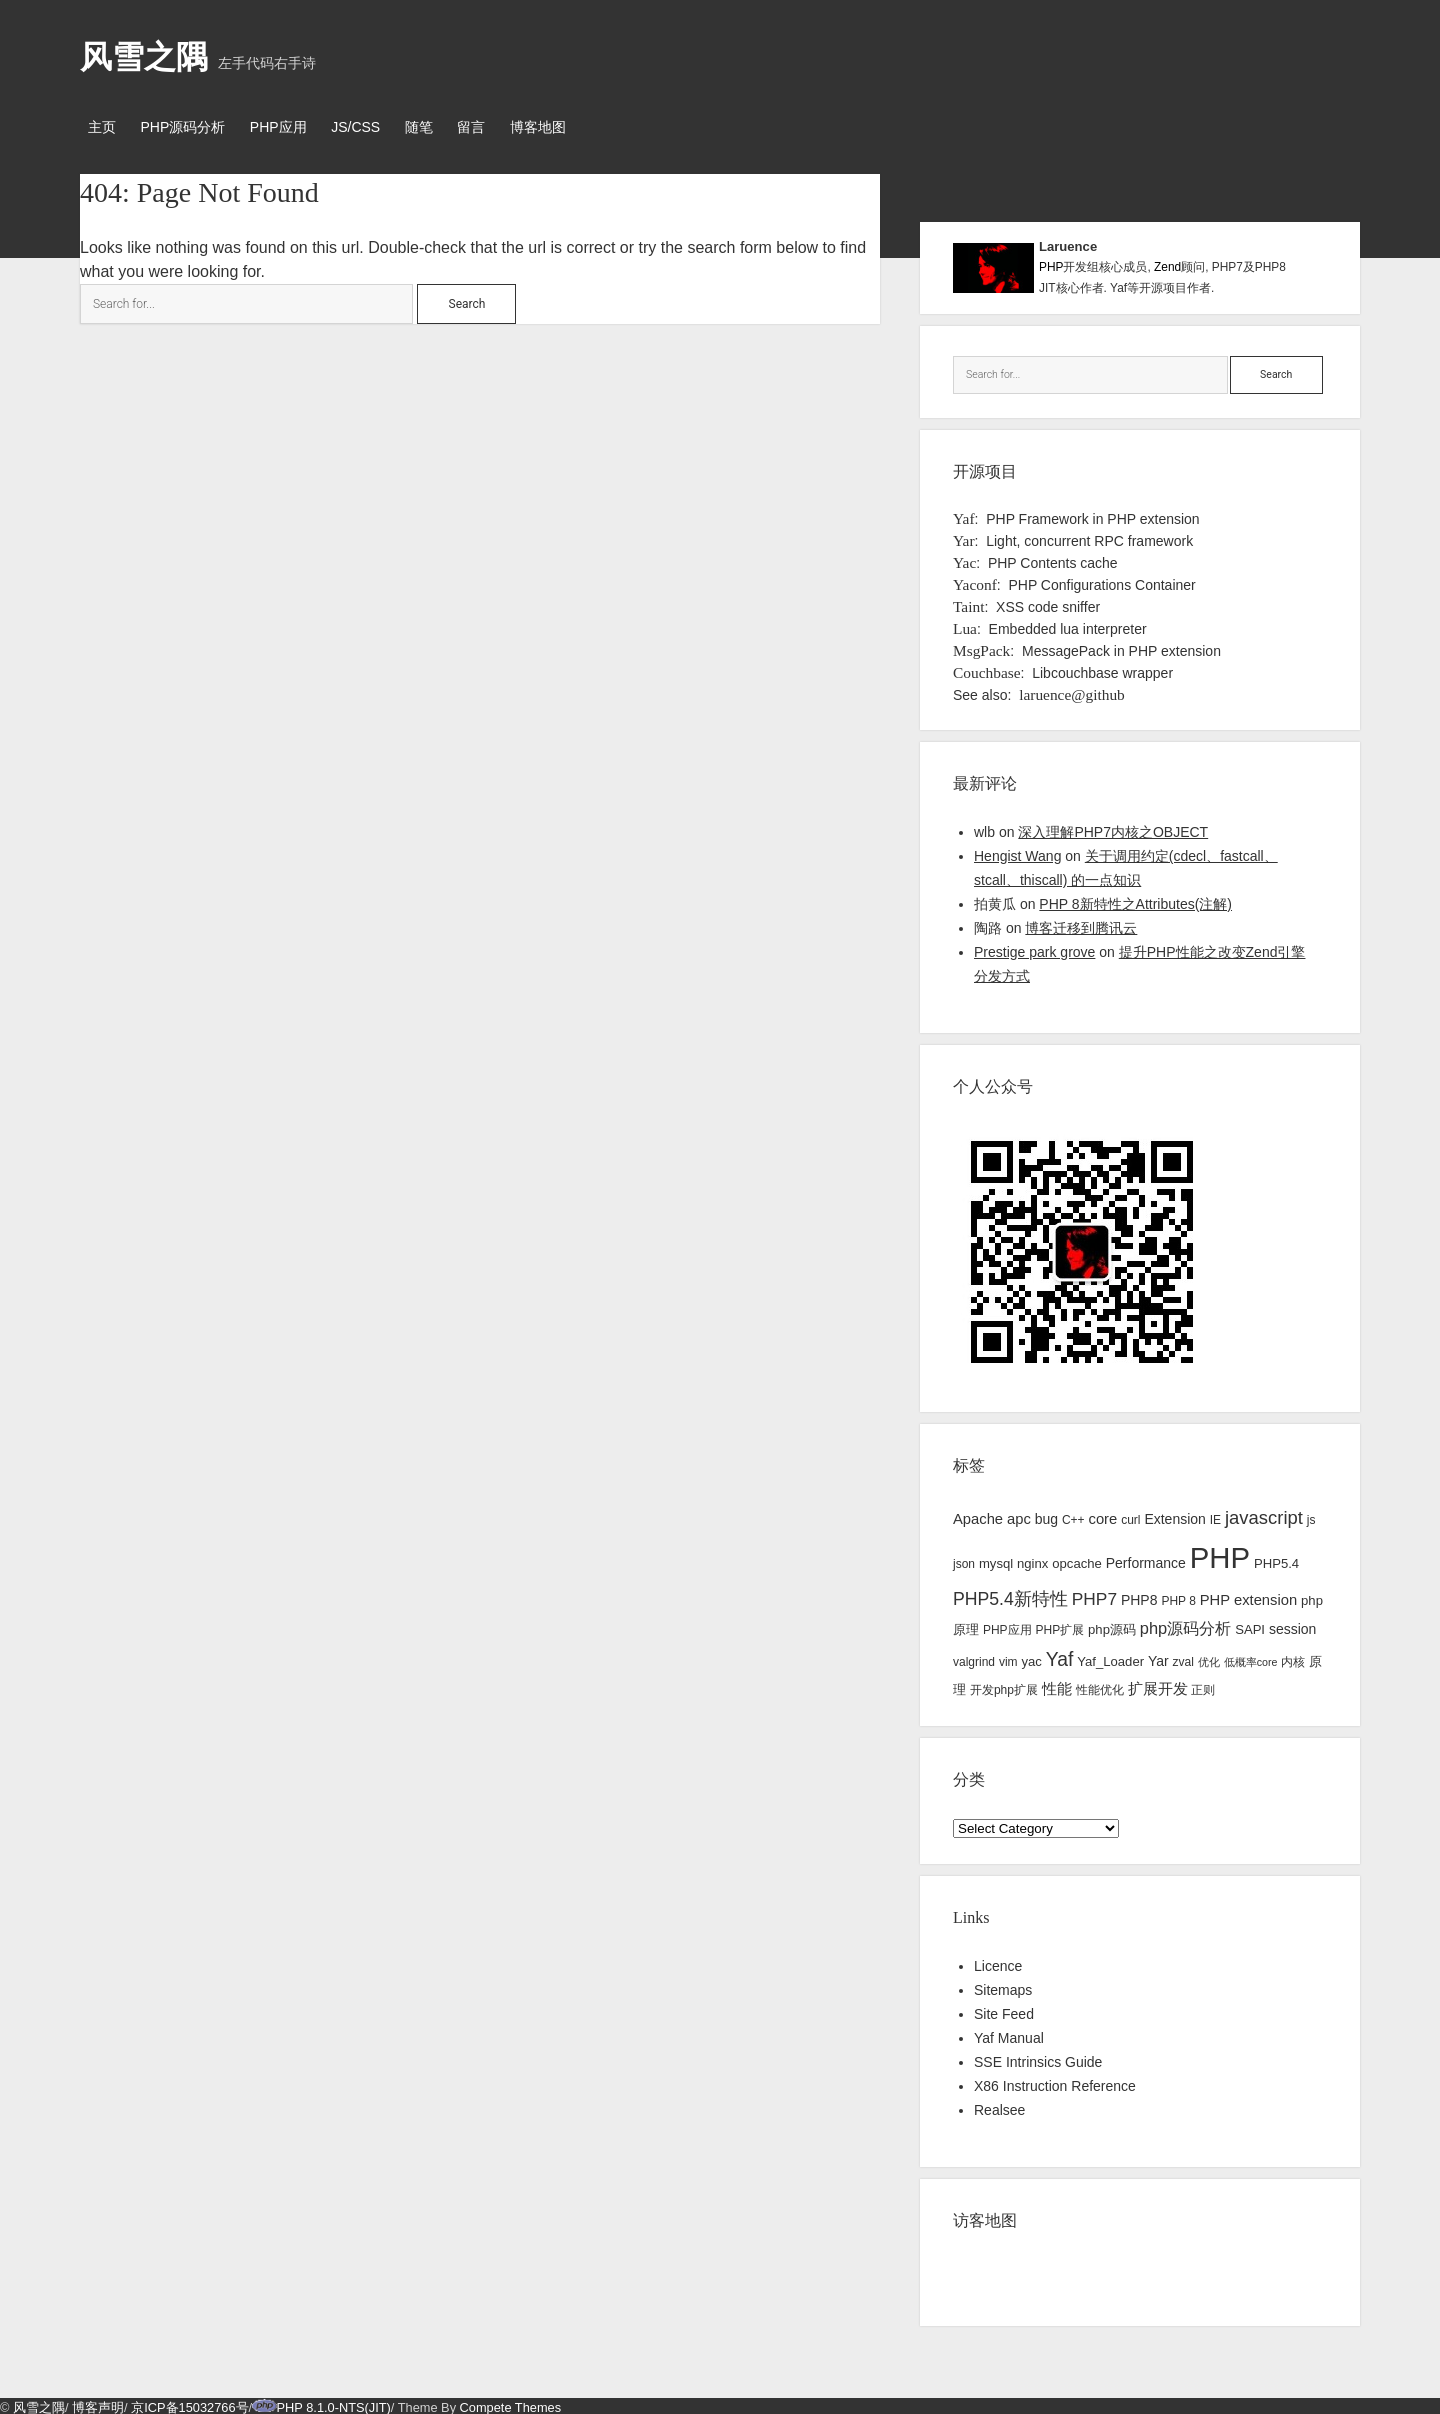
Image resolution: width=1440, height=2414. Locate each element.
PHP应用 (290, 127)
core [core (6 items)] (1103, 1515)
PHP (1051, 264)
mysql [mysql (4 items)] (996, 1560)
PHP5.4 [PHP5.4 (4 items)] (1276, 1560)
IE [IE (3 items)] (1215, 1516)
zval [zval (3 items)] (1183, 1658)
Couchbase (987, 668)
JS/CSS (373, 127)
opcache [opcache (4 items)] (1077, 1560)
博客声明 (98, 2403)
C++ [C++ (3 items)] (1073, 1516)
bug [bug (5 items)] (1046, 1515)
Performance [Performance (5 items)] (1146, 1560)
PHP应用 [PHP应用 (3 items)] (1007, 1627)
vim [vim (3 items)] (1008, 1658)
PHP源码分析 (188, 127)
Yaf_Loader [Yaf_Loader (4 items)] (1110, 1657)
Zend (1167, 264)
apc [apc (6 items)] (1019, 1515)
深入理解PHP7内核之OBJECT (1113, 828)
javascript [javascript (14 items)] (1264, 1513)
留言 (501, 127)
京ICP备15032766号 (189, 2403)
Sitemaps (1003, 1986)
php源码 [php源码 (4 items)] (1112, 1626)
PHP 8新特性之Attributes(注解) (1135, 900)
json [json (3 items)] (964, 1561)
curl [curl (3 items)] (1130, 1516)
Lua (965, 624)
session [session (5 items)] (1292, 1626)
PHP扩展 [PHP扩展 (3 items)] (1059, 1627)
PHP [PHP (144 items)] (1220, 1554)
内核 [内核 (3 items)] (1293, 1658)
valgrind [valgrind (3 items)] (974, 1658)
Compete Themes (510, 2403)
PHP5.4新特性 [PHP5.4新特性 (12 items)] (1010, 1595)
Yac (964, 558)
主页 (102, 127)
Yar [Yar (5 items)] (1158, 1657)
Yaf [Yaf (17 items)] (1060, 1655)
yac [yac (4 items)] (1031, 1657)
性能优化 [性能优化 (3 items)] (1100, 1686)
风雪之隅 (144, 57)
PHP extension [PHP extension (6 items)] (1248, 1596)
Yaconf (975, 580)
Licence (998, 1962)
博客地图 (573, 127)
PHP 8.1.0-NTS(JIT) (334, 2403)
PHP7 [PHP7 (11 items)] (1094, 1595)
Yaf (964, 514)
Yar (964, 536)
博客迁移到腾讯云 (1081, 924)
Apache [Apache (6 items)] (978, 1515)
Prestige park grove (1034, 948)
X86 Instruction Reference (1055, 2082)
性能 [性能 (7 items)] (1057, 1684)
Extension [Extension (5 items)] (1174, 1515)
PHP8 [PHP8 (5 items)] (1139, 1596)
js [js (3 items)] (1311, 1516)
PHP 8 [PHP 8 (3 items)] (1178, 1597)
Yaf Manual (1009, 2034)
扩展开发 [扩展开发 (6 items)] (1158, 1685)
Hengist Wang (1017, 852)
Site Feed (1004, 2010)
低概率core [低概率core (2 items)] (1251, 1658)
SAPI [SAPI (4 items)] (1250, 1626)
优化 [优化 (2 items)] (1209, 1658)
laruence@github (1072, 690)
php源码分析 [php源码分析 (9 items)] (1185, 1625)
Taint (968, 602)
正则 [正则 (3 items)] (1203, 1686)
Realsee (999, 2106)
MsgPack (981, 646)
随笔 (442, 127)
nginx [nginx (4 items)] (1032, 1560)
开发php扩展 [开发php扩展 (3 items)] (1004, 1686)
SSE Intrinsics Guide (1038, 2058)
